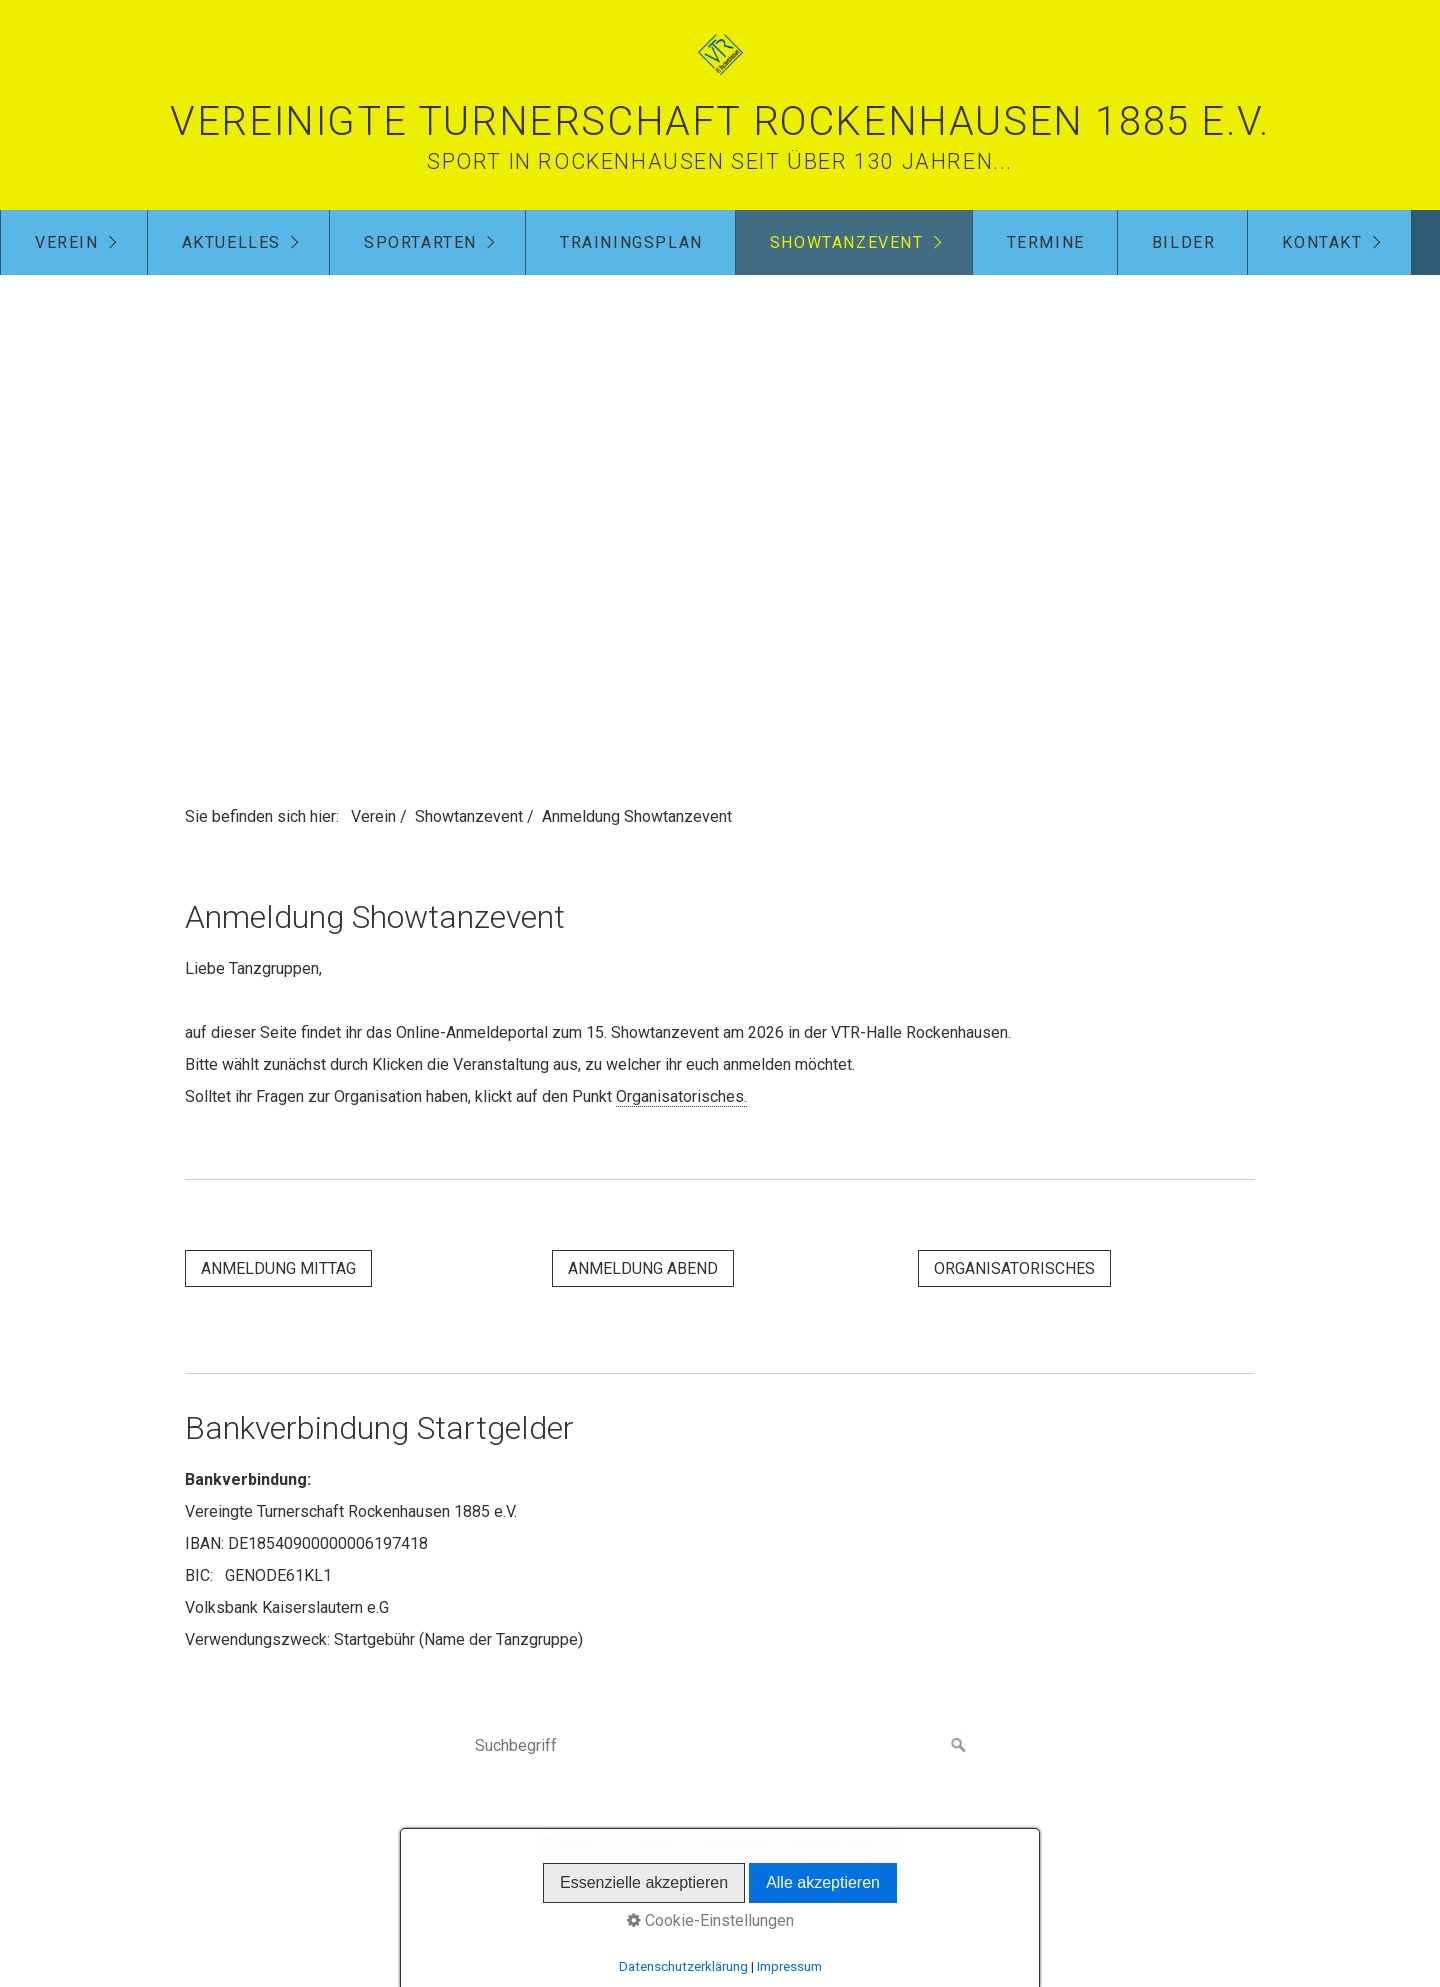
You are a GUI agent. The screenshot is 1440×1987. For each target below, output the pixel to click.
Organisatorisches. (681, 1096)
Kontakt (1322, 242)
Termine (1046, 242)
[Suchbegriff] (720, 1746)
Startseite (577, 1843)
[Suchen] (959, 1746)
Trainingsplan (631, 242)
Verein (67, 242)
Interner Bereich (842, 1843)
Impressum (733, 1843)
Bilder (1184, 242)
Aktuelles (231, 242)
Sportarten (420, 242)
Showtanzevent (847, 242)
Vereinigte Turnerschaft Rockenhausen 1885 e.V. (720, 121)
